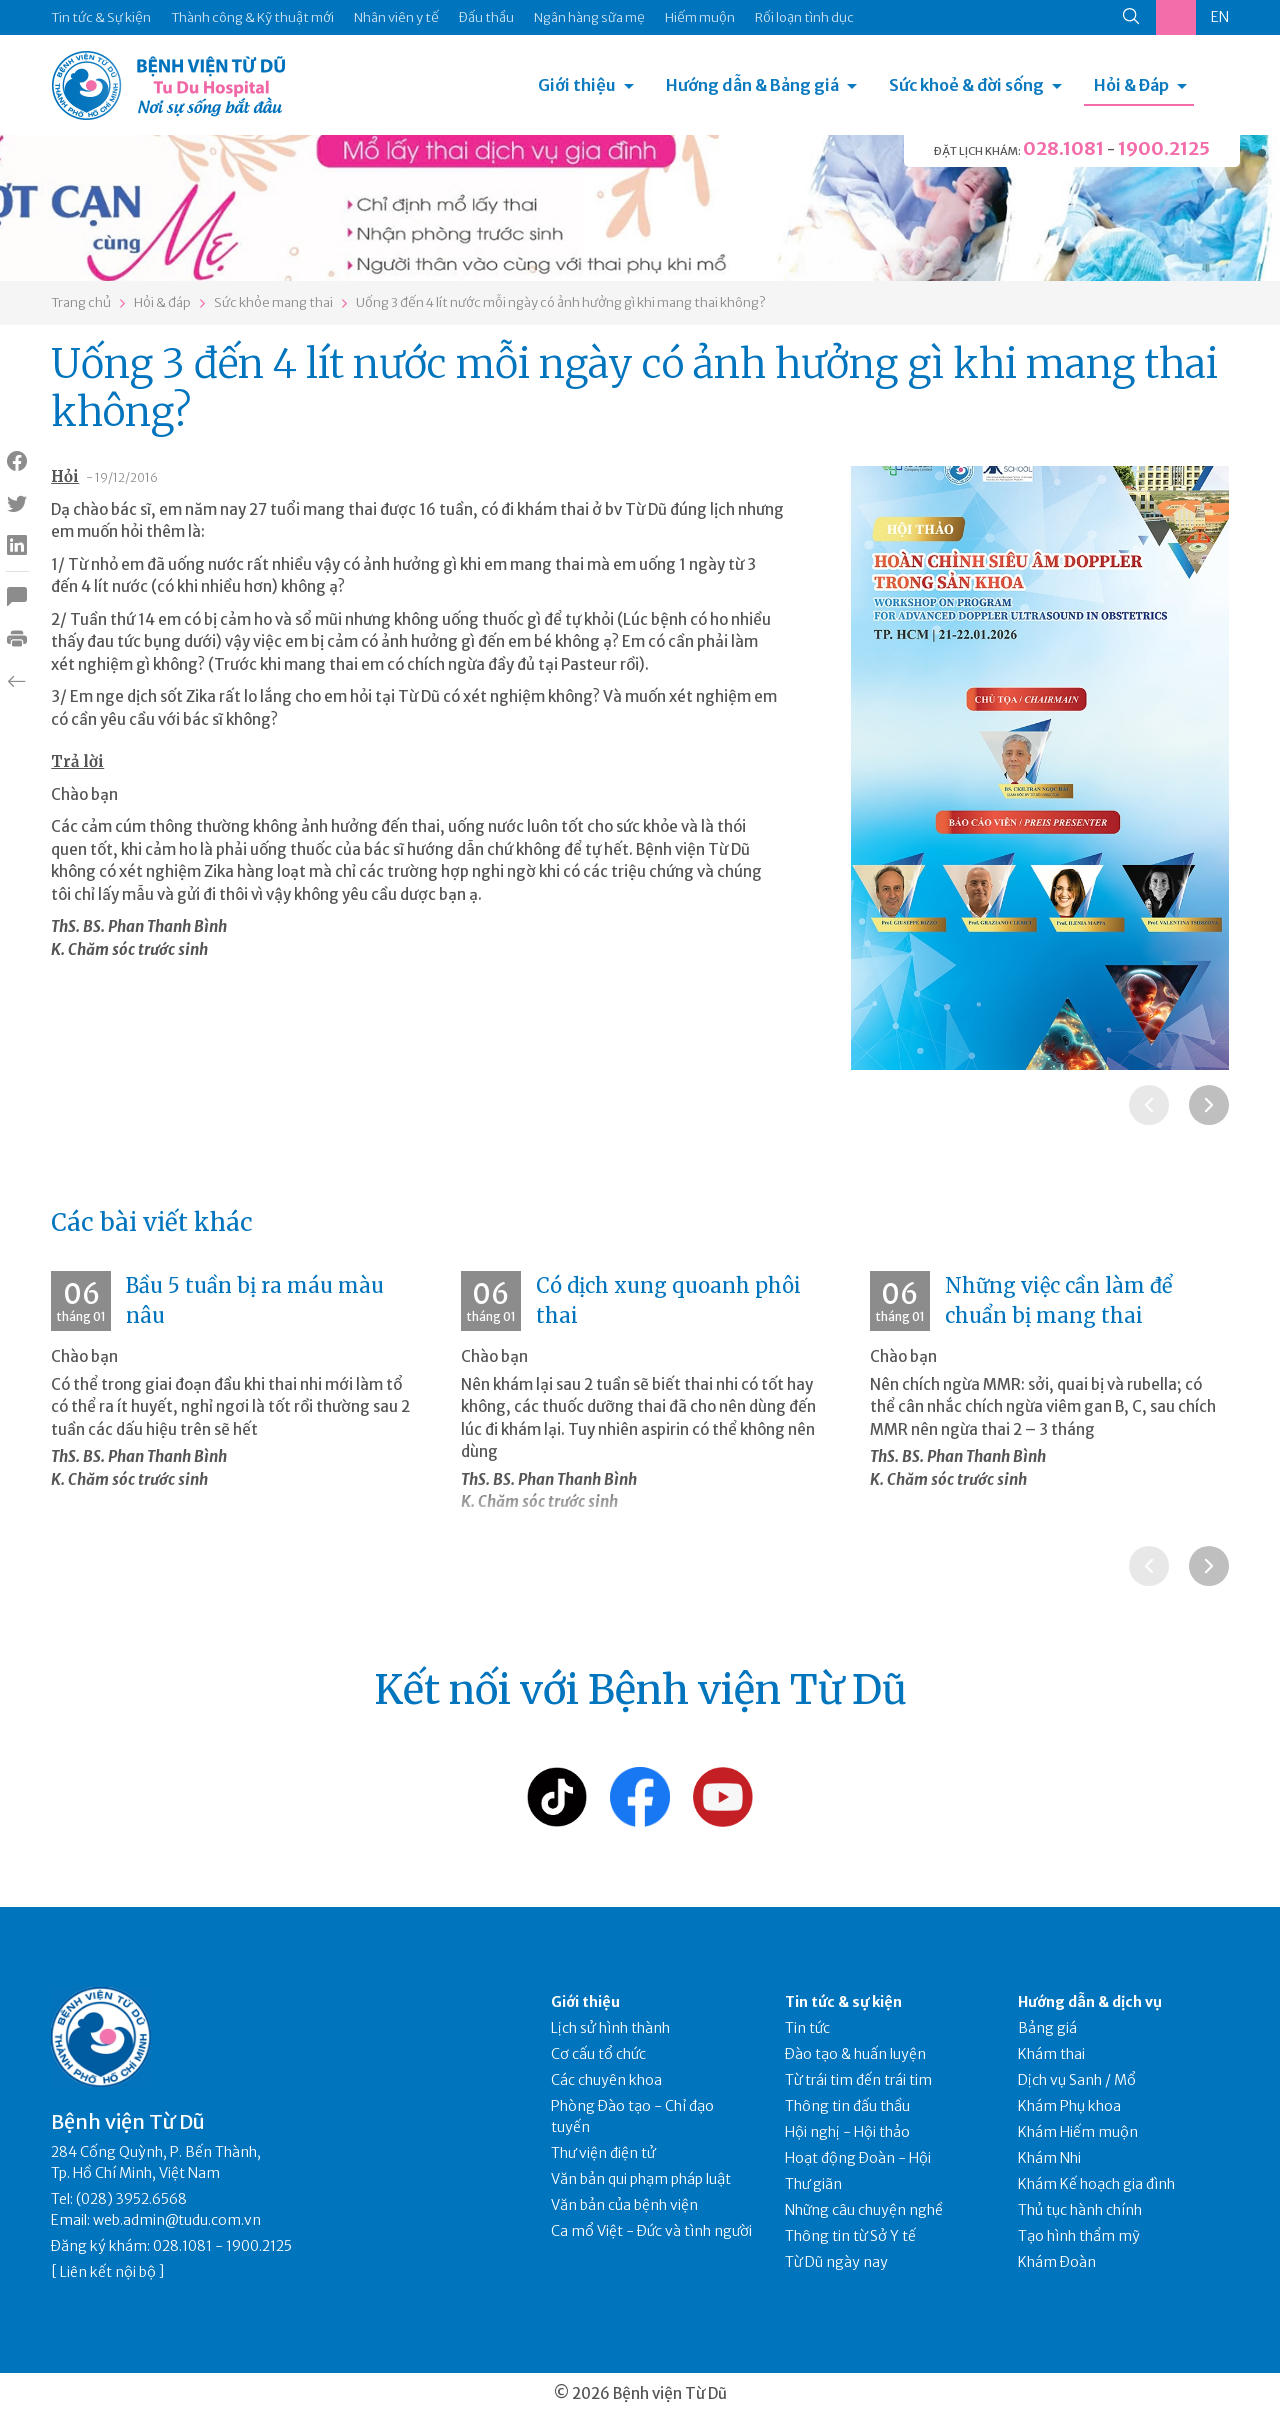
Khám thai (1051, 2054)
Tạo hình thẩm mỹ (1079, 2236)
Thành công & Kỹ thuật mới (252, 17)
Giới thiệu (577, 85)
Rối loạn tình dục (804, 17)
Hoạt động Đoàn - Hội (858, 2158)
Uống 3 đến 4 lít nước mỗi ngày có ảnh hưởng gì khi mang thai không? (561, 302)
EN (1220, 17)
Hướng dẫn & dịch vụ (1090, 2002)
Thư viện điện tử (603, 2153)
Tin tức (807, 2028)
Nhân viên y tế (396, 17)
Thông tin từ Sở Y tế (850, 2236)
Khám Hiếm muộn (1078, 2132)
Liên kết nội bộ (108, 2272)
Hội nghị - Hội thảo (847, 2132)
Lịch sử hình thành (610, 2028)
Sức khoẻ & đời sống (966, 85)
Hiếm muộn (700, 17)
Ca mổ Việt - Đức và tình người (651, 2231)
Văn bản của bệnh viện (624, 2205)
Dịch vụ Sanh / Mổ (1077, 2080)
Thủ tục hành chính (1080, 2210)
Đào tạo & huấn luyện (855, 2054)
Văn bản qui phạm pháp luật (641, 2179)
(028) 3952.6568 (131, 2199)
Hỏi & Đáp (1131, 85)
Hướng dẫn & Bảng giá (752, 85)
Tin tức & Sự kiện (101, 17)
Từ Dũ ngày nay (836, 2262)
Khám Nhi (1049, 2158)
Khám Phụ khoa (1069, 2106)
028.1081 (1063, 148)
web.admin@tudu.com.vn (177, 2220)
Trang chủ (81, 302)
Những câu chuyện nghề (864, 2210)
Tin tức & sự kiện (843, 2002)
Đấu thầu (486, 17)
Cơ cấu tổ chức (598, 2054)
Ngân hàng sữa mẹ (589, 17)
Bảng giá (1047, 2028)
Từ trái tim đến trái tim (858, 2080)
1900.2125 (1164, 148)
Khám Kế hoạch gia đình (1096, 2184)
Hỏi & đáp (162, 302)
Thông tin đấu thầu (847, 2106)
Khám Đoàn (1057, 2262)
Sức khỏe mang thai (273, 302)
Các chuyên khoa (606, 2080)
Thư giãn (813, 2184)
